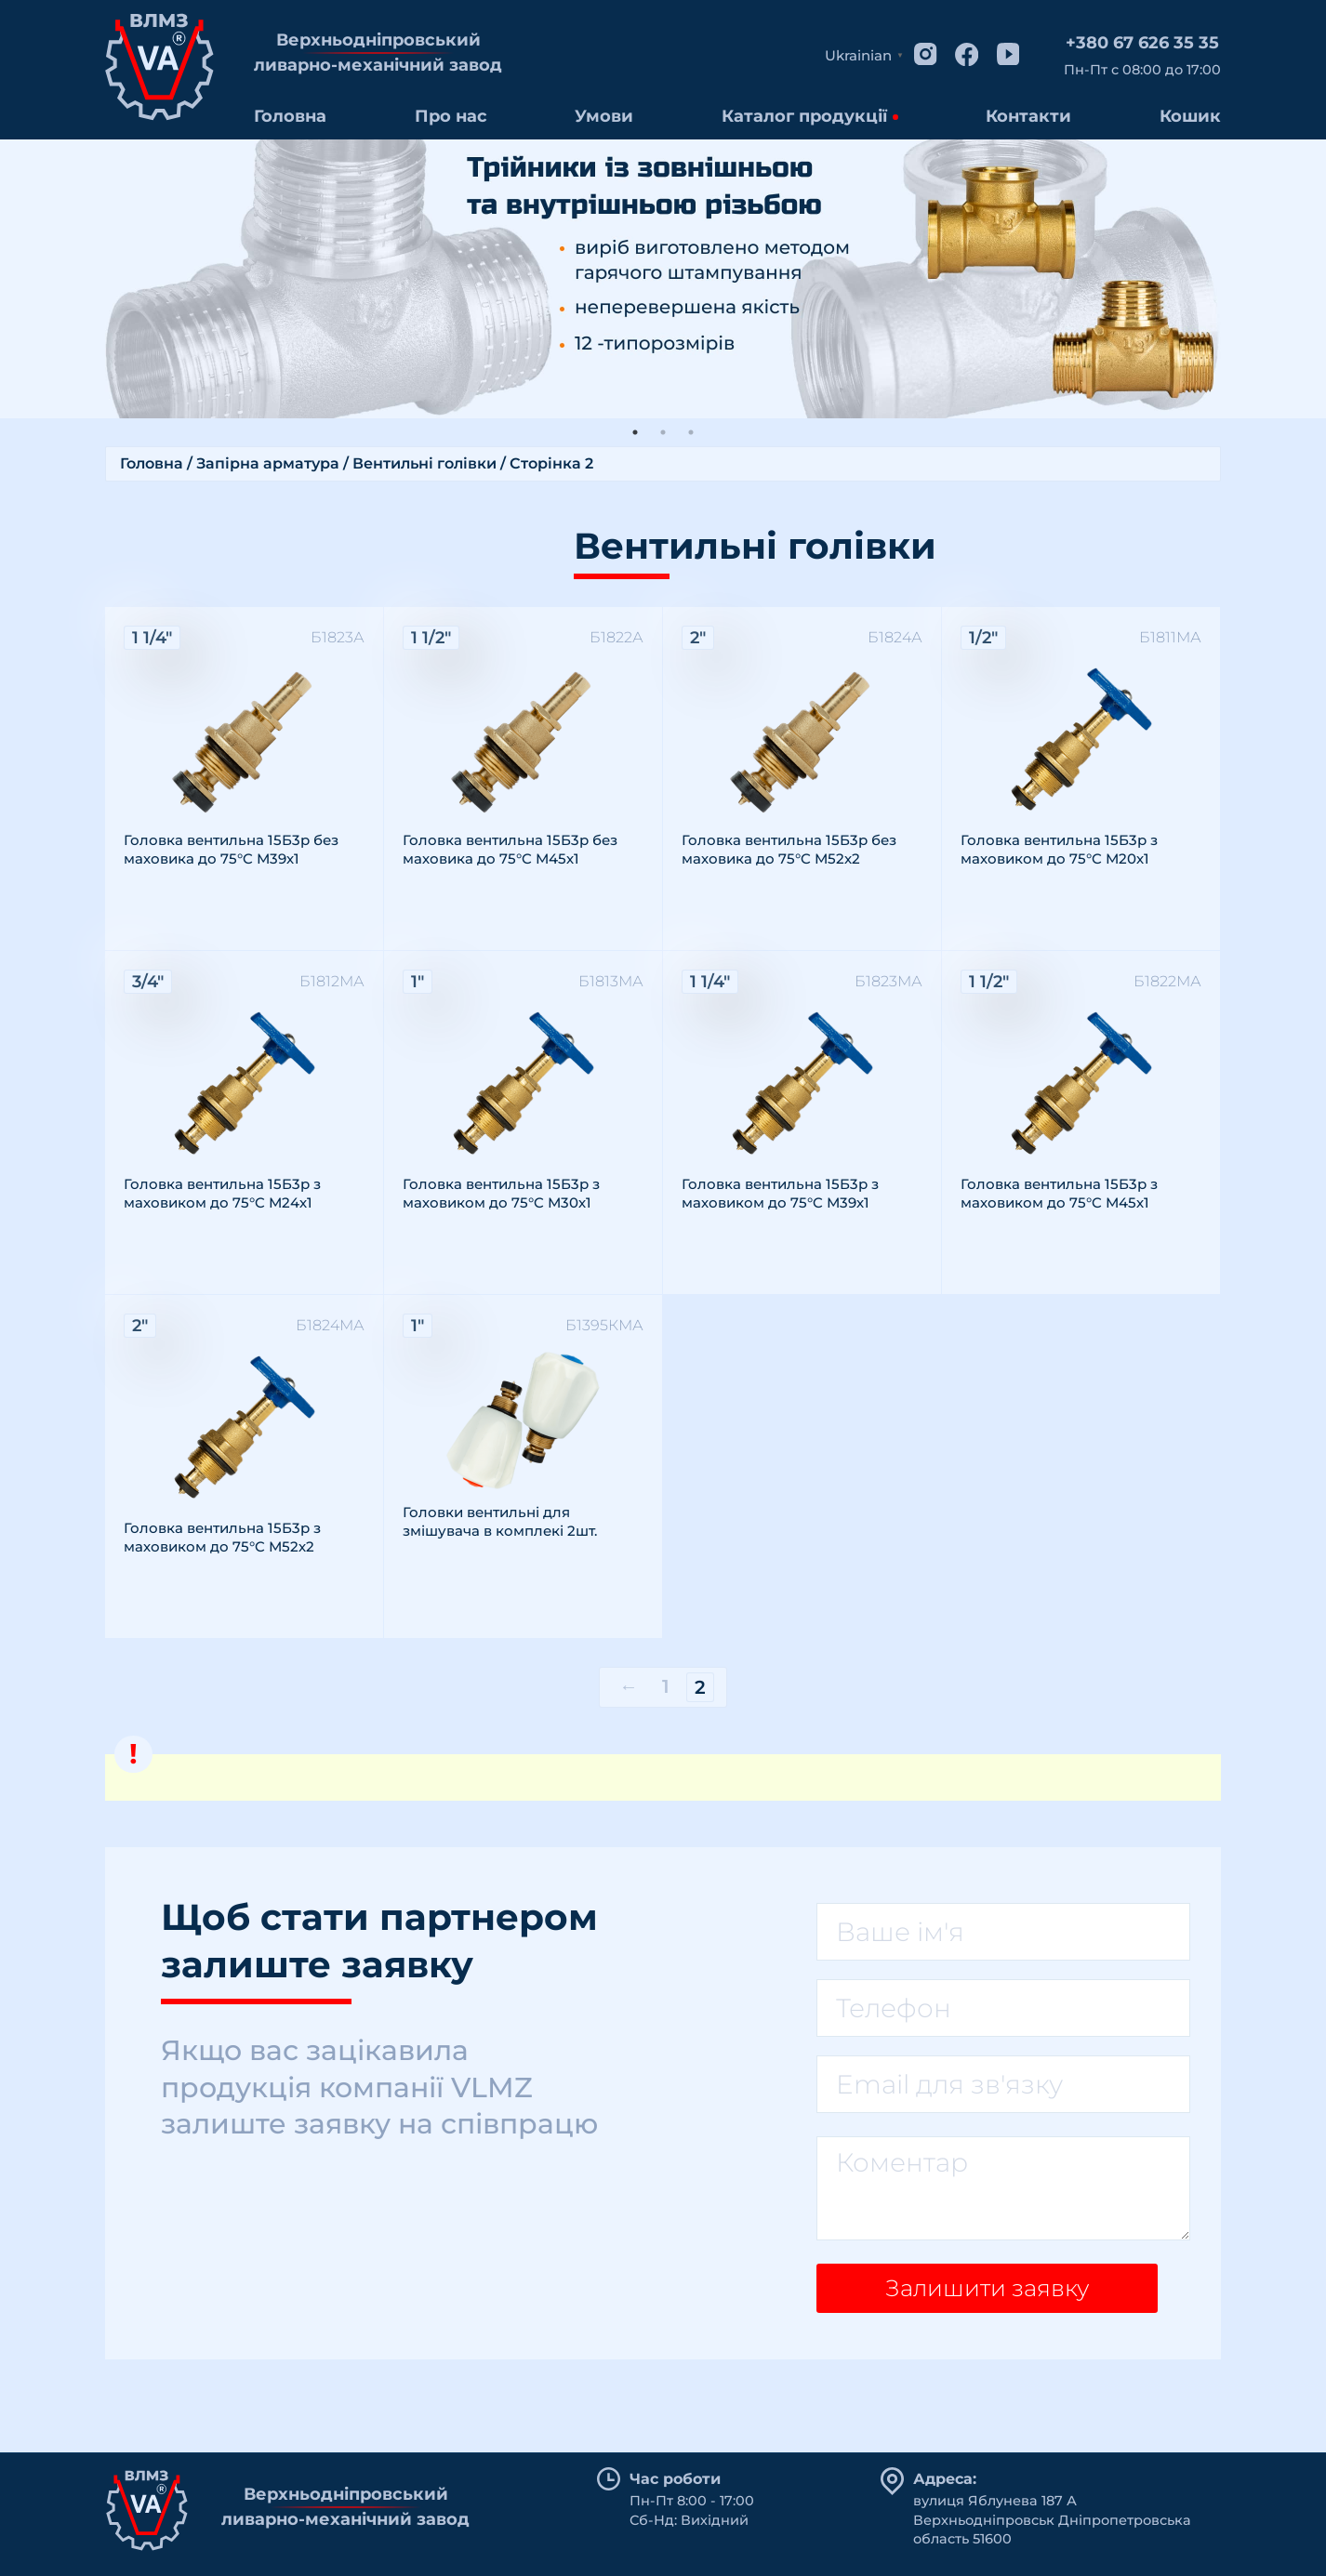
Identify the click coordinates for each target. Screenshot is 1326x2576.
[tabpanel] (663, 278)
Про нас (451, 116)
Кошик (1190, 116)
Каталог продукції (804, 116)
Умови (604, 116)
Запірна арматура (267, 463)
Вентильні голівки (424, 463)
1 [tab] (635, 432)
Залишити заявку (979, 2294)
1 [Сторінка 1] (666, 1686)
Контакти (1028, 116)
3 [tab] (691, 432)
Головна (290, 116)
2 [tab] (663, 432)
